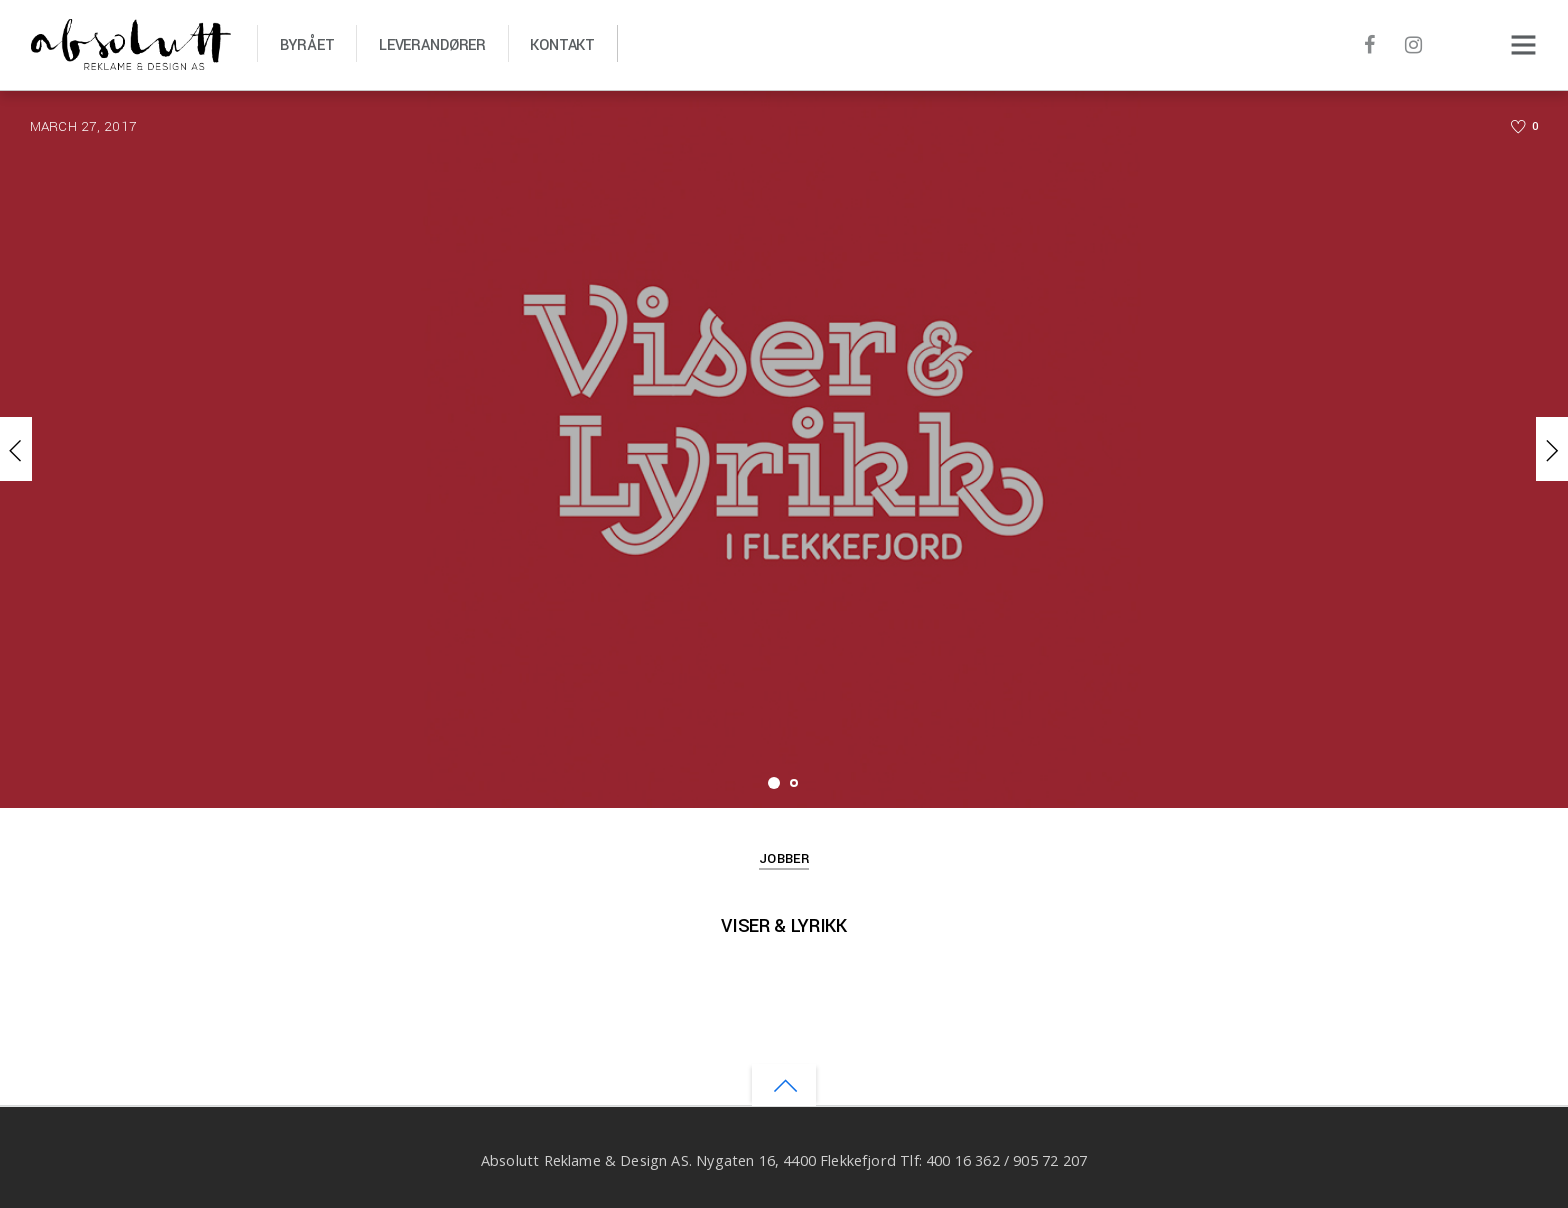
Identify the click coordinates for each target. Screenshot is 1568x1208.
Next (1552, 449)
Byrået (307, 45)
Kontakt (562, 45)
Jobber (784, 858)
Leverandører (432, 45)
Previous (16, 449)
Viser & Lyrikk (783, 926)
